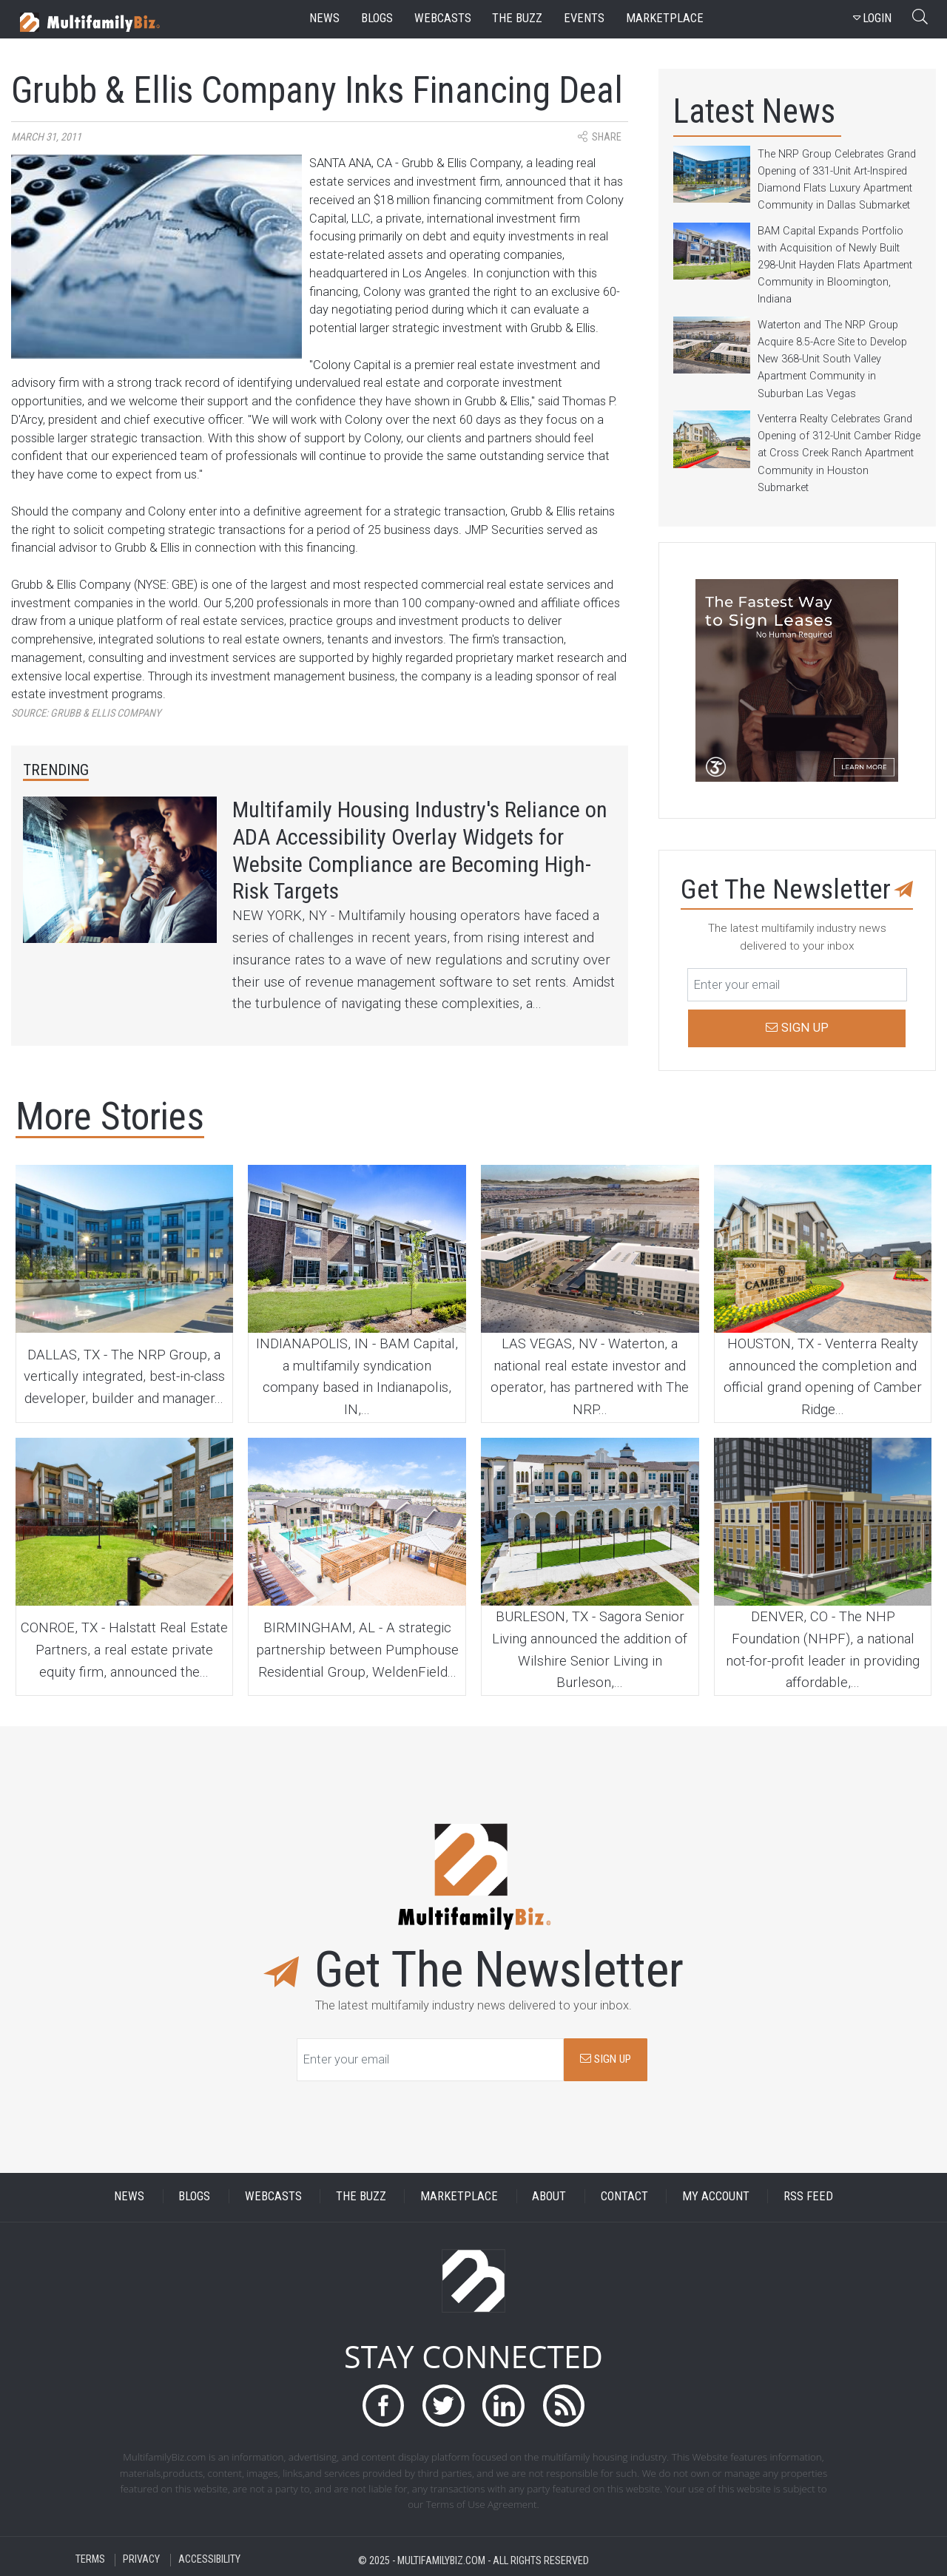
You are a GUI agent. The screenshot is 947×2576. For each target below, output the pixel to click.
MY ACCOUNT (715, 2196)
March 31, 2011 (46, 137)
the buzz (517, 18)
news (324, 18)
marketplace (665, 18)
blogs (377, 18)
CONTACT (624, 2196)
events (584, 18)
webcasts (442, 18)
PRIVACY (141, 2560)
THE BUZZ (361, 2196)
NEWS (129, 2196)
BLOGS (194, 2196)
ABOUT (549, 2196)
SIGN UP (605, 2059)
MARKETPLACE (459, 2196)
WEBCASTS (273, 2196)
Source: (86, 713)
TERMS (90, 2560)
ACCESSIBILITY (209, 2560)
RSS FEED (808, 2196)
